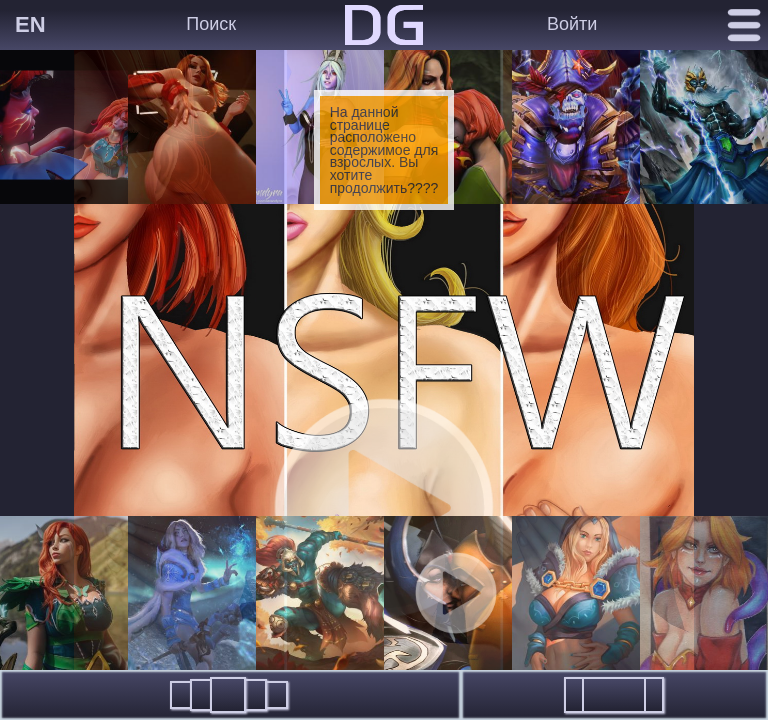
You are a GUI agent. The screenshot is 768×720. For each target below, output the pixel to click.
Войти (572, 24)
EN (30, 24)
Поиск (211, 24)
